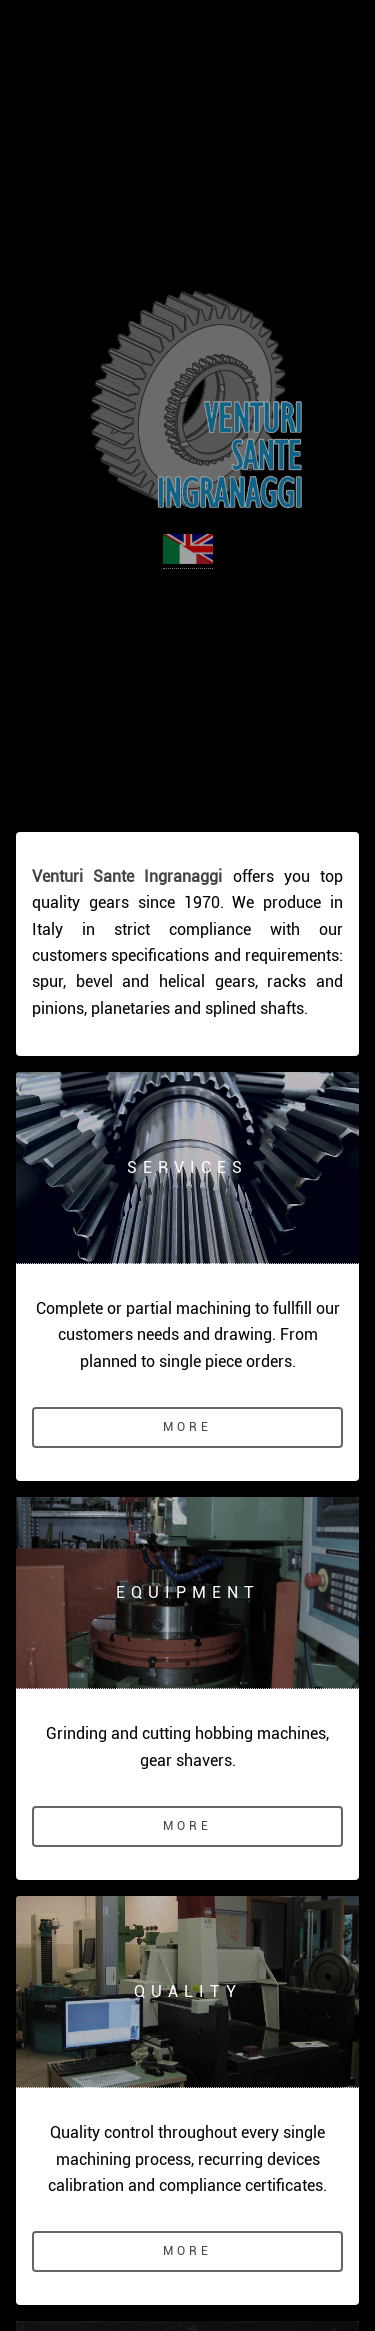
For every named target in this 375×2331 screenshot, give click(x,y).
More (187, 1427)
